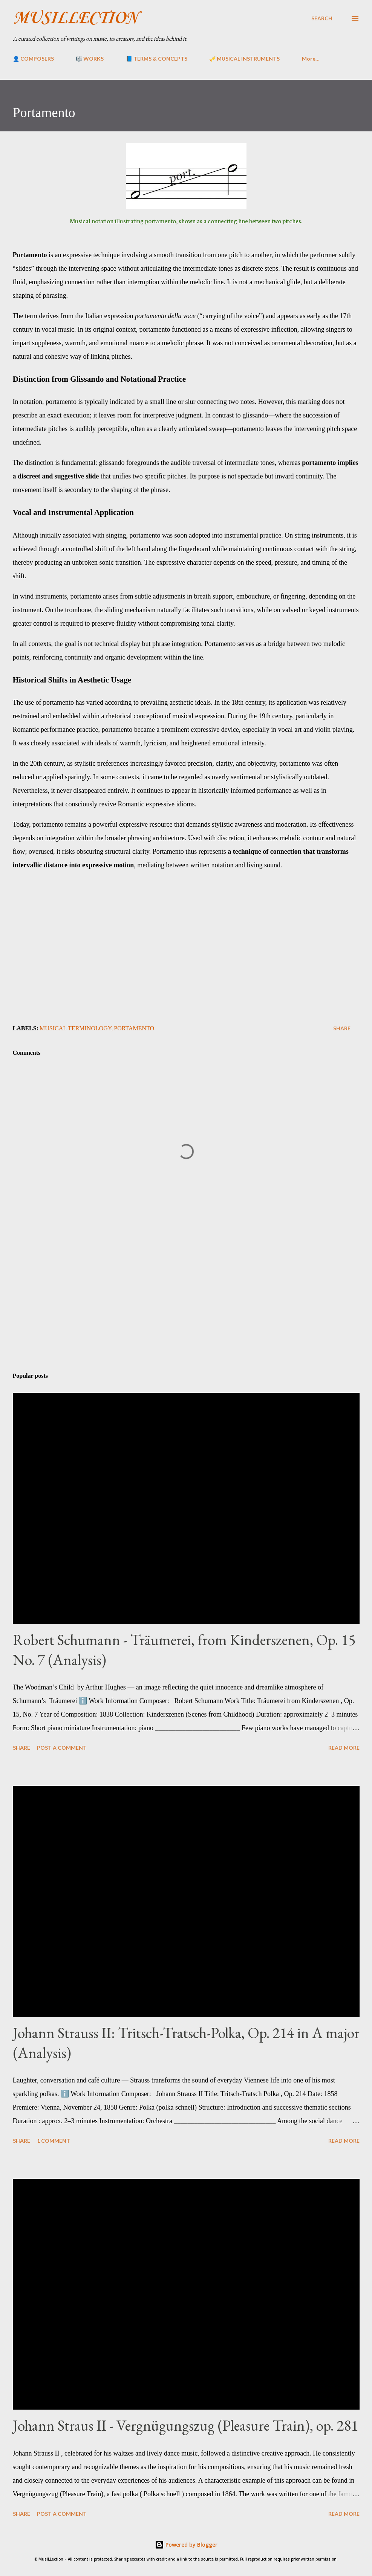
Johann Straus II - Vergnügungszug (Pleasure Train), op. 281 (185, 2425)
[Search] (321, 18)
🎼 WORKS (90, 58)
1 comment (53, 2140)
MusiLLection (75, 18)
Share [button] (342, 1028)
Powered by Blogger (186, 2544)
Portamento (134, 1028)
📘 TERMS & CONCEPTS (156, 58)
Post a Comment (62, 1747)
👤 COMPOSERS (33, 58)
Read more (344, 1747)
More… (311, 58)
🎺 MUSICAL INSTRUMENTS (244, 58)
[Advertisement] (186, 1307)
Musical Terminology (75, 1028)
